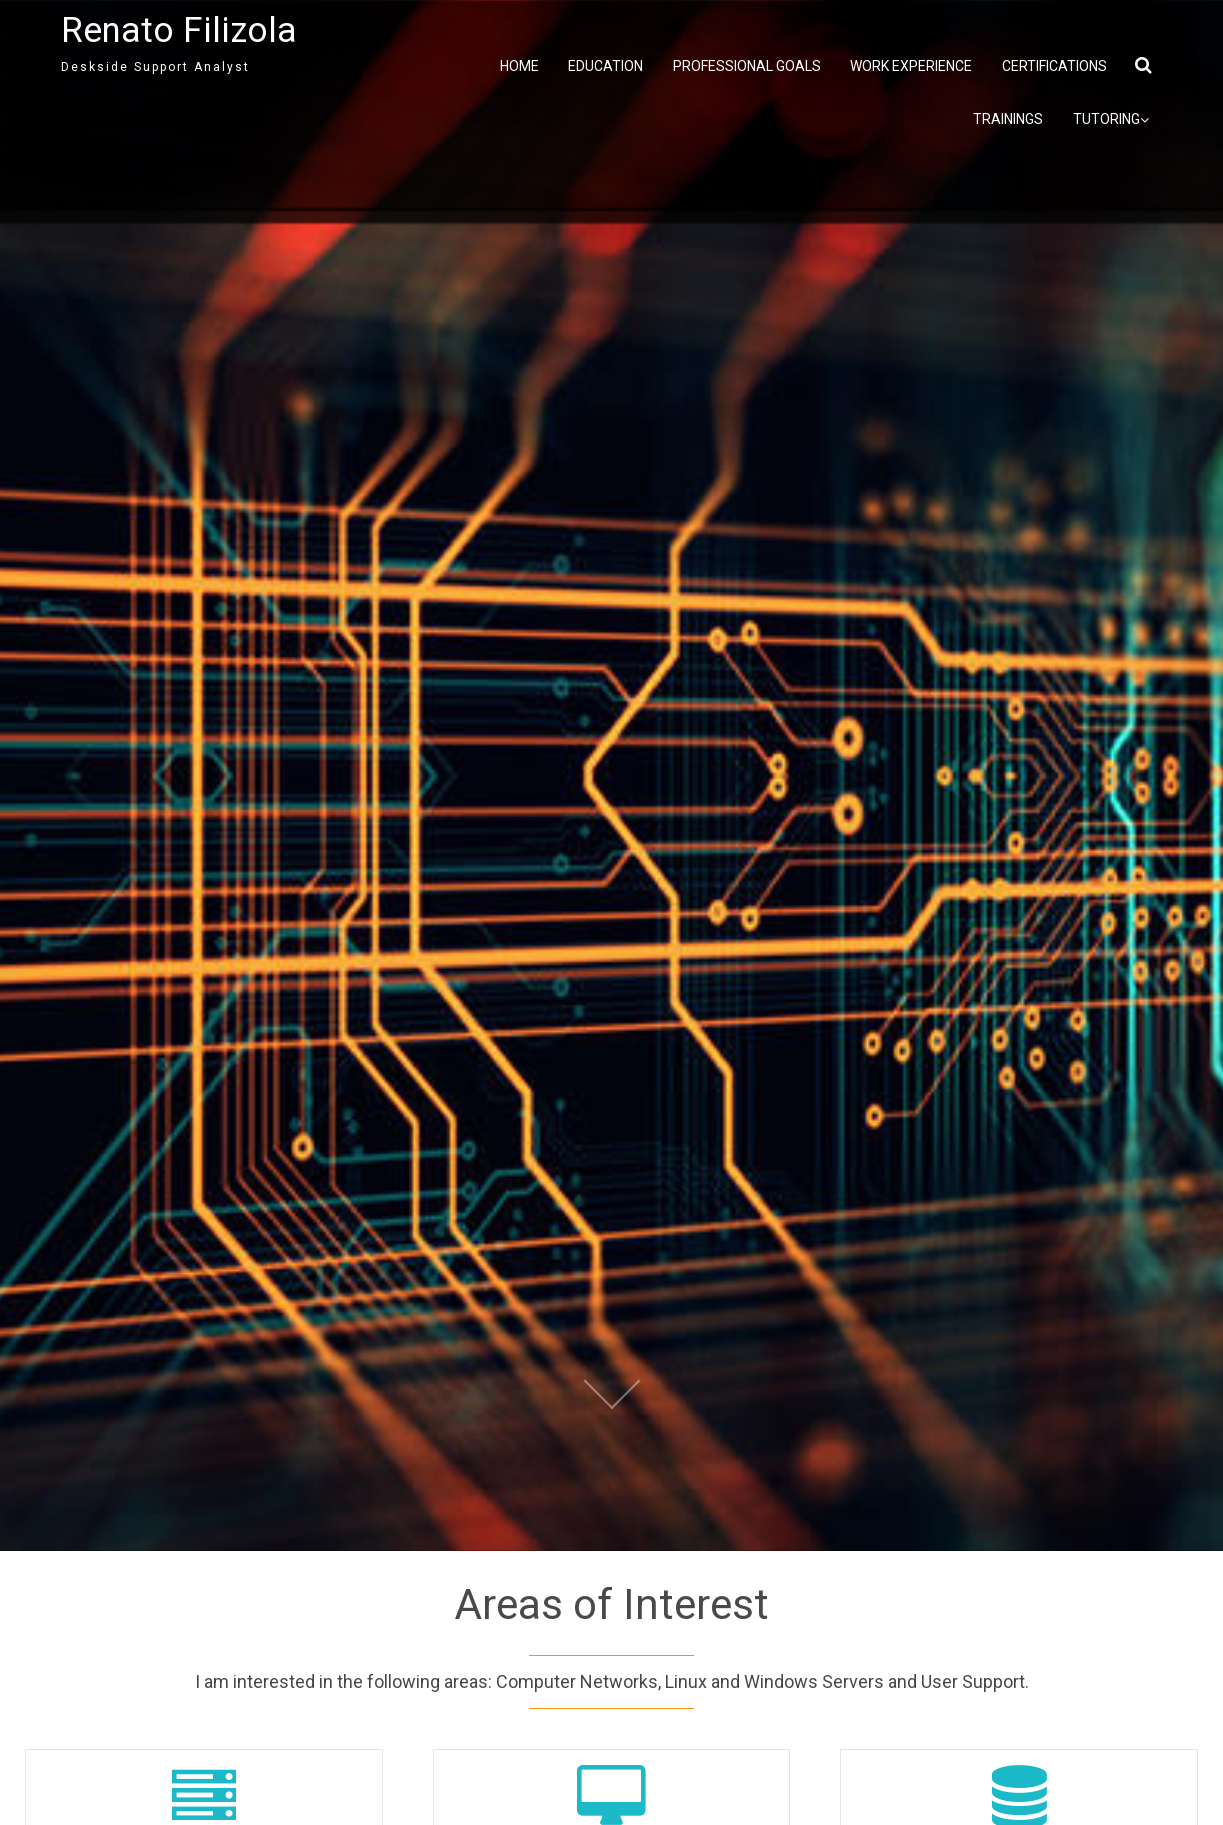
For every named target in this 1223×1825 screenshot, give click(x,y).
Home (519, 66)
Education (605, 66)
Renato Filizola (179, 30)
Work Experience (911, 66)
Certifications (1054, 66)
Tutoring (1111, 119)
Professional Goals (747, 66)
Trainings (1008, 119)
